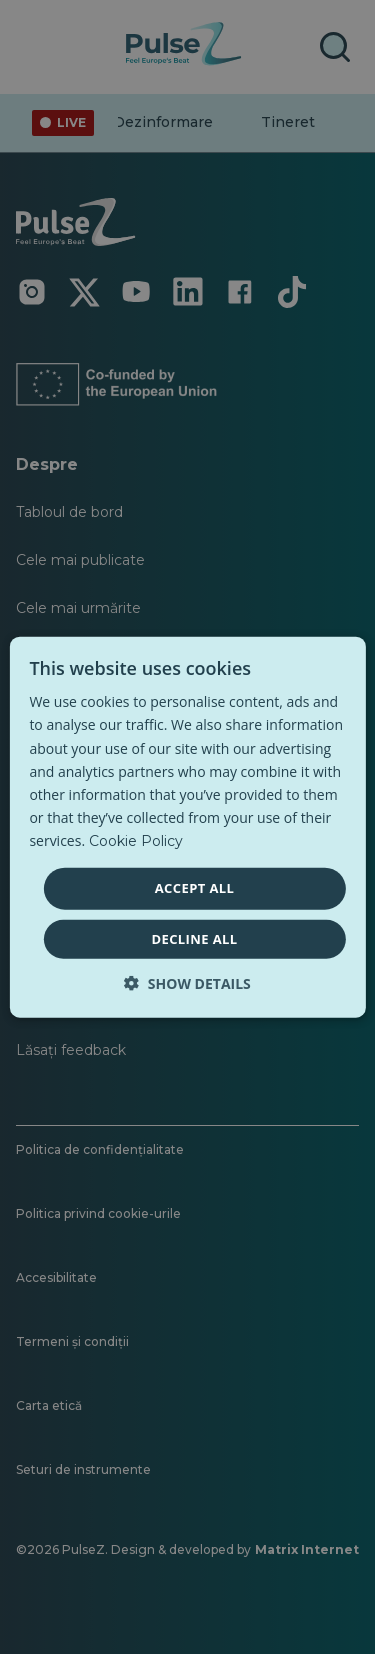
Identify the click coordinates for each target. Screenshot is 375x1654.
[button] (187, 982)
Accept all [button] (195, 888)
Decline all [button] (194, 938)
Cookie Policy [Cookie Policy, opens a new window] (136, 841)
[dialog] (187, 827)
